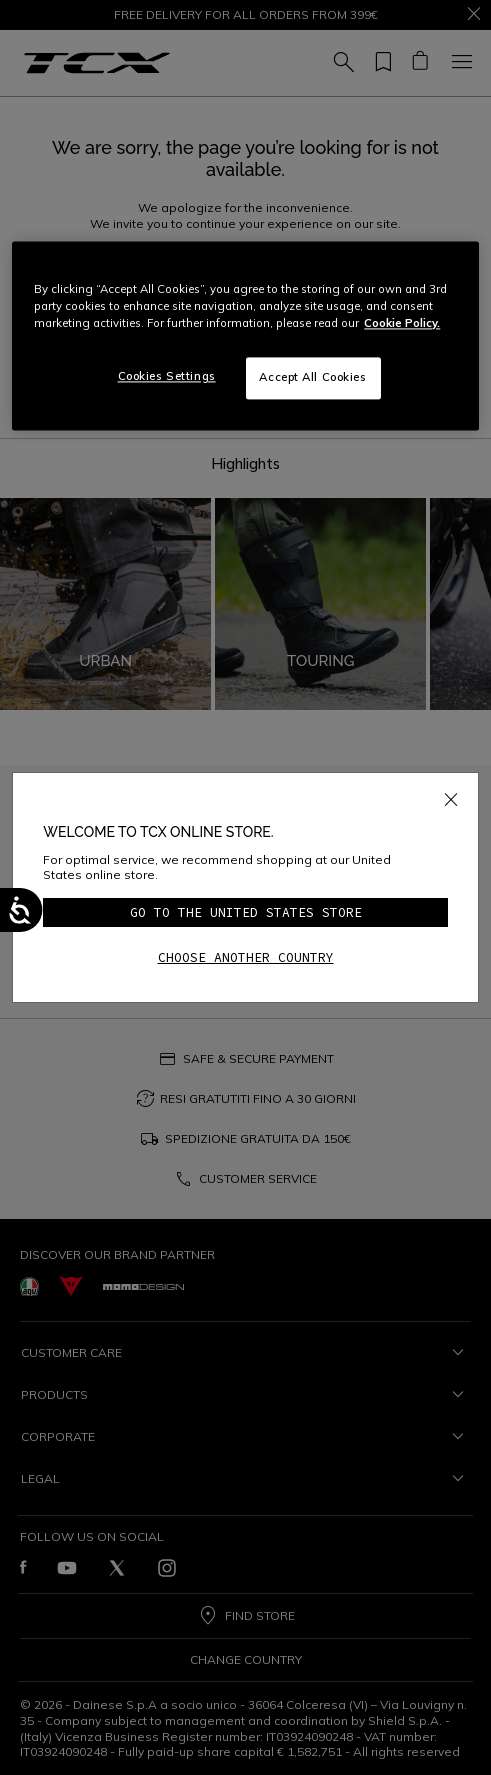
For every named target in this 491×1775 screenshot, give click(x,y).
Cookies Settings (167, 377)
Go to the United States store (246, 912)
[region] (245, 336)
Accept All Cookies (312, 378)
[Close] (451, 796)
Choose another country (246, 957)
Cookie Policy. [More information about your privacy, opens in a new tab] (402, 324)
